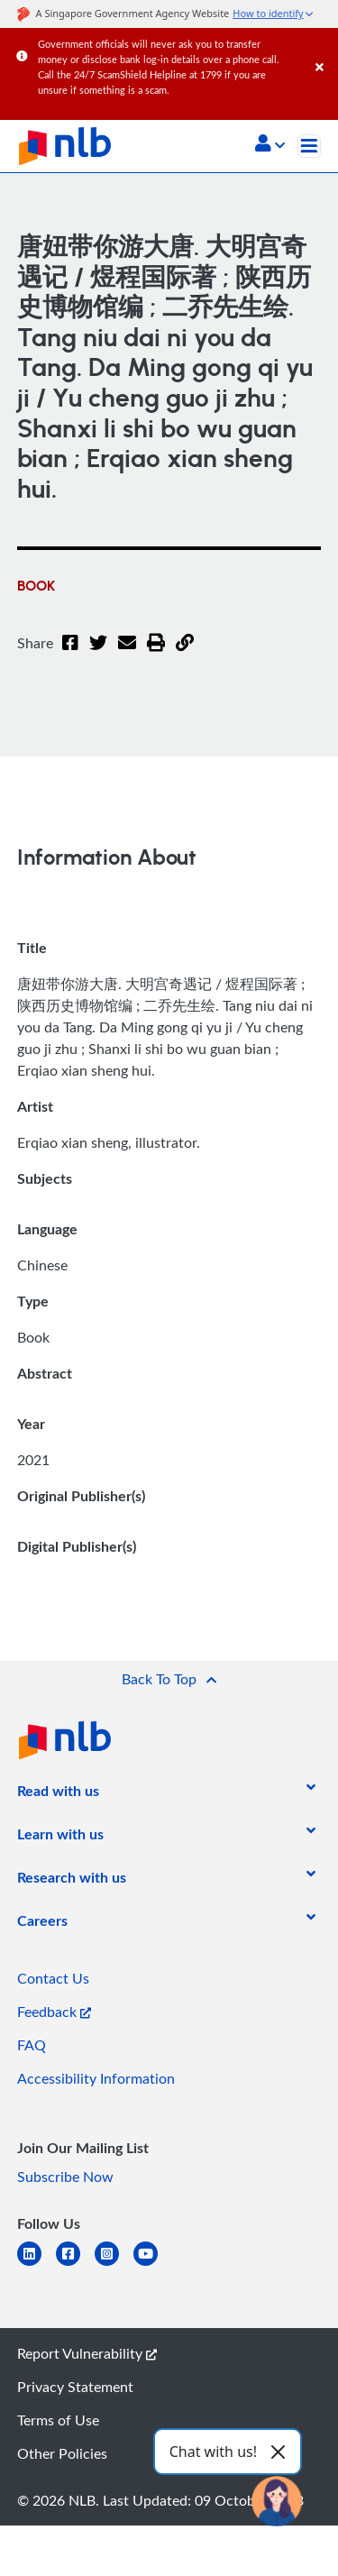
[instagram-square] (114, 2264)
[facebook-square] (75, 2264)
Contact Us (53, 1978)
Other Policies (62, 2453)
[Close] (323, 49)
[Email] (127, 654)
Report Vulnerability (87, 2353)
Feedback (54, 2011)
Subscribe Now (65, 2176)
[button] (270, 145)
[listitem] (58, 1794)
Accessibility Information (96, 2078)
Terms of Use (58, 2420)
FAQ (31, 2045)
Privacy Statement (75, 2387)
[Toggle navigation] (309, 146)
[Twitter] (98, 654)
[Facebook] (70, 654)
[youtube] (152, 2264)
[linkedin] (36, 2264)
